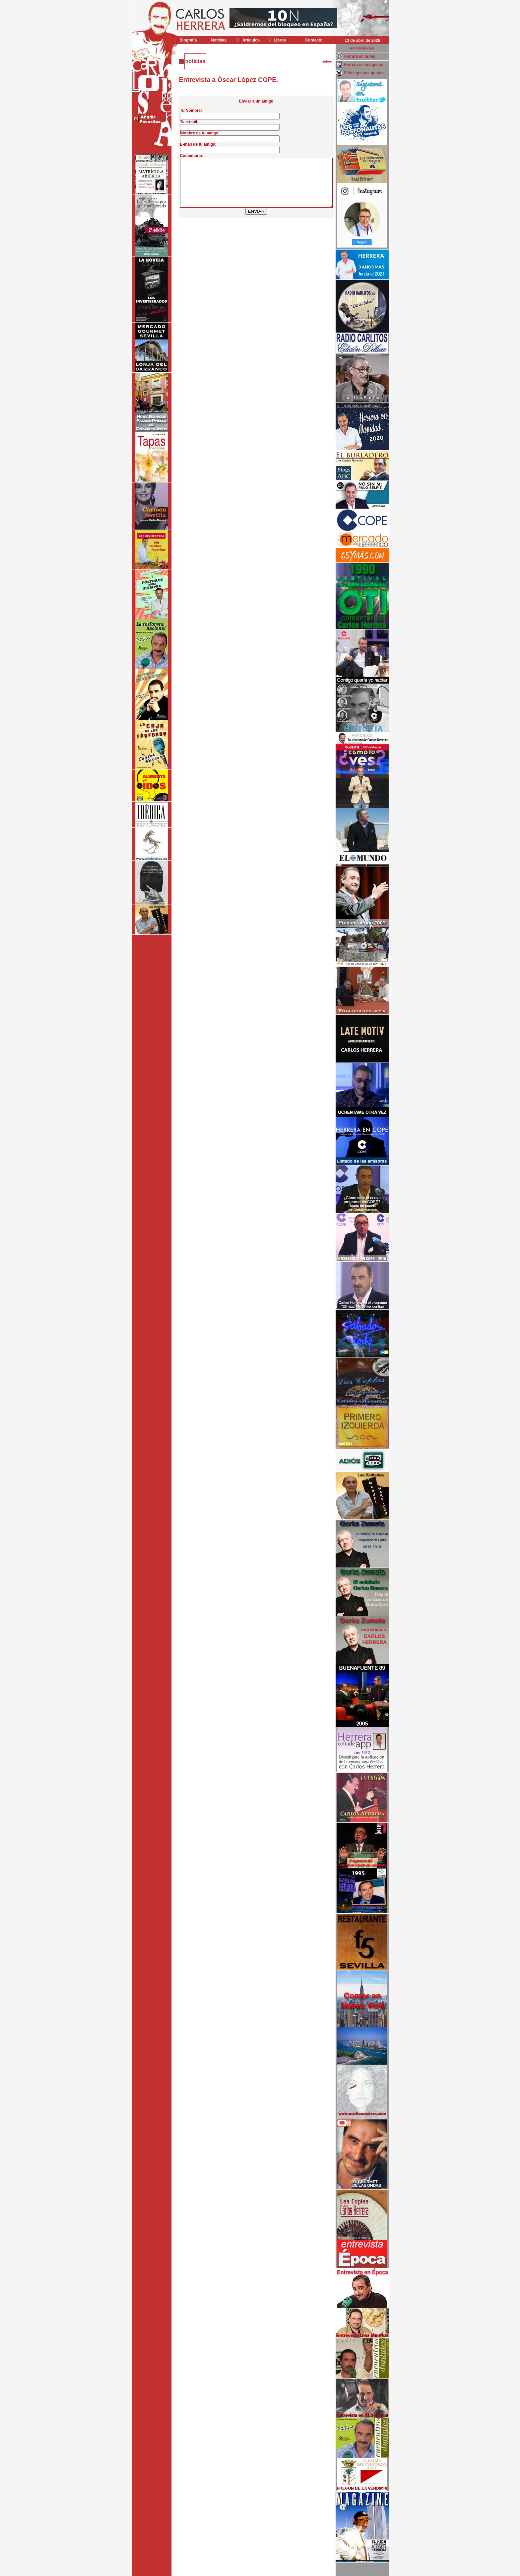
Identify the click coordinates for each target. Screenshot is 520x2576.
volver (327, 61)
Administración (362, 48)
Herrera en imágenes (363, 64)
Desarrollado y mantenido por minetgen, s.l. (256, 2571)
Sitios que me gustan (364, 73)
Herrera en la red (359, 56)
